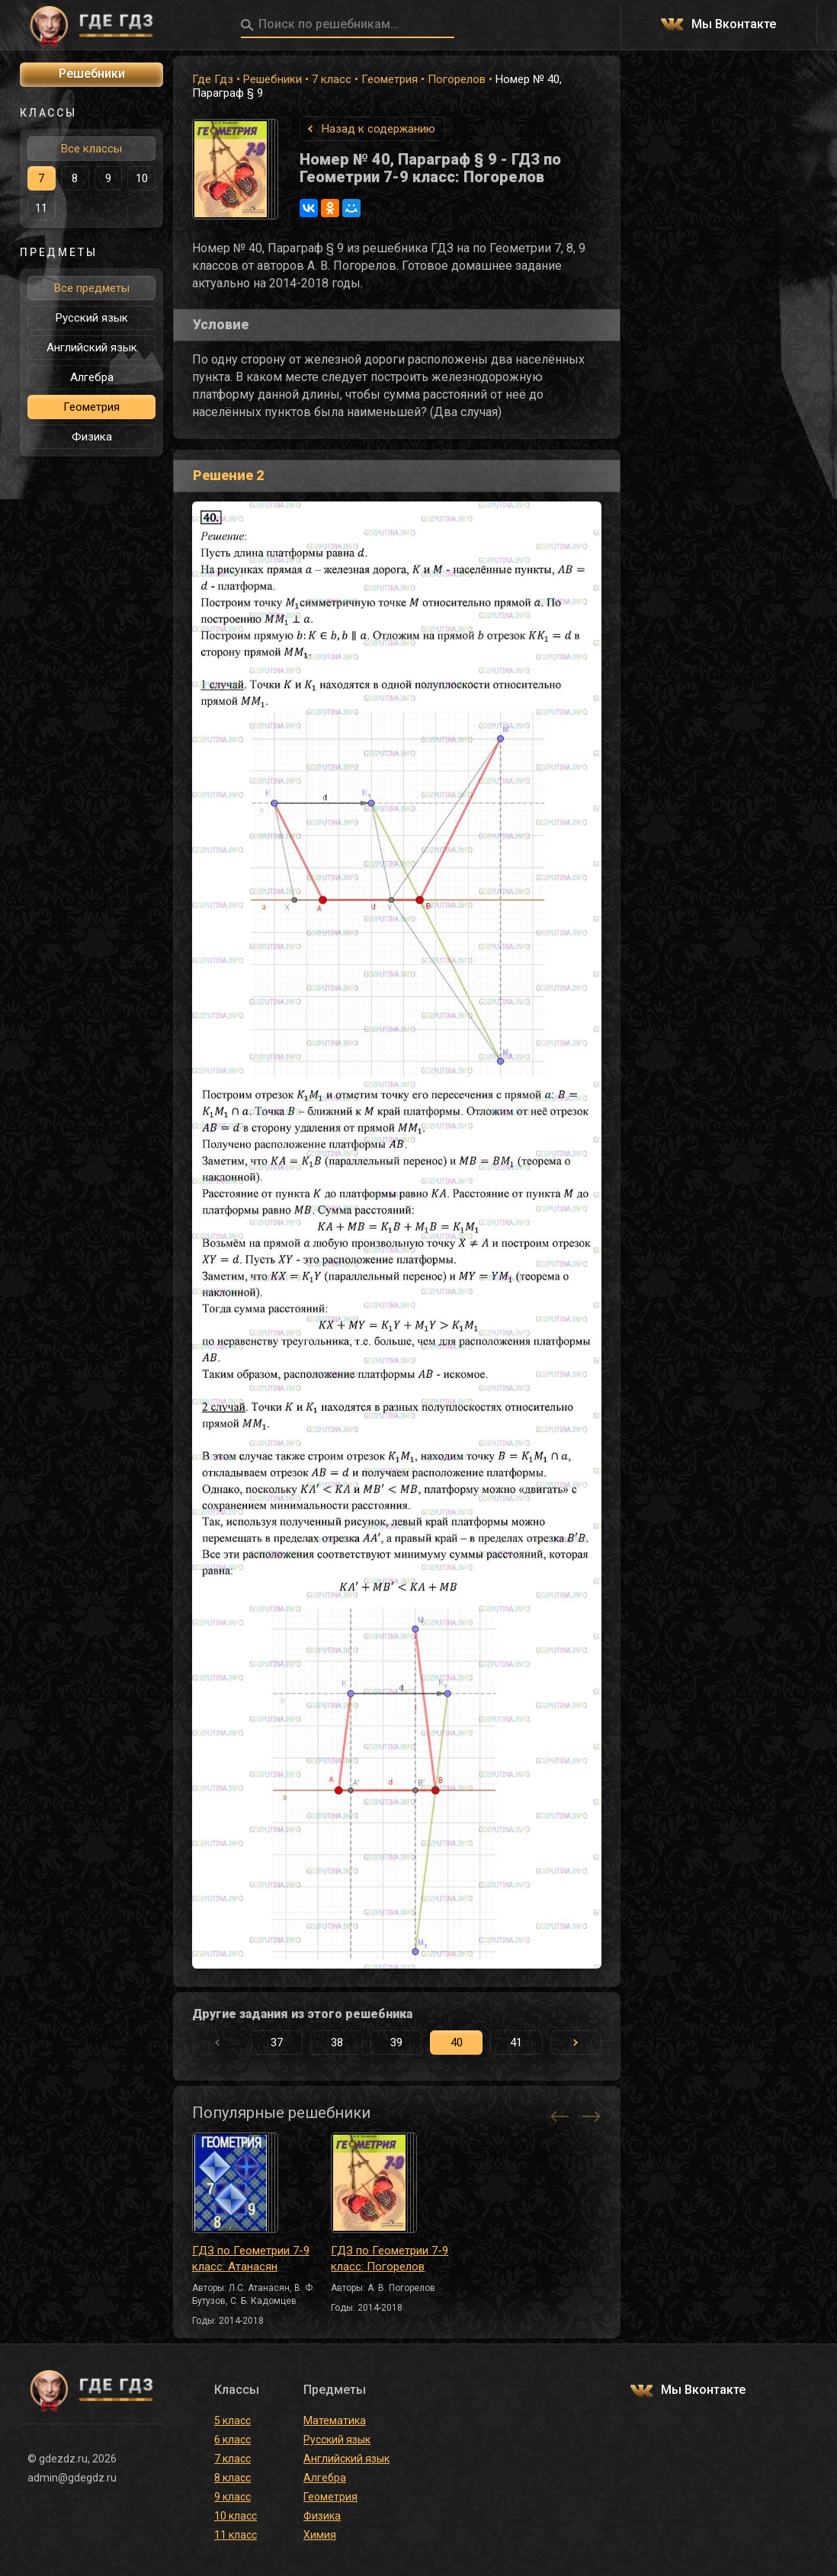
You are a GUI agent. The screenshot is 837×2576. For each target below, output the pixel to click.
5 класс (232, 2420)
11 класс (235, 2535)
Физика (92, 437)
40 (457, 2042)
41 (516, 2042)
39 (396, 2042)
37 (277, 2042)
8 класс (232, 2478)
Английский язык (91, 347)
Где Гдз (212, 79)
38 (337, 2042)
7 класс (331, 79)
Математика (334, 2420)
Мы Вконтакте (733, 24)
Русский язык (92, 318)
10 (142, 178)
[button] (575, 2042)
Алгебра (92, 377)
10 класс (235, 2516)
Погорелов (457, 79)
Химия (319, 2535)
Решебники (272, 79)
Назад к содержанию (378, 129)
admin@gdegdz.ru (72, 2478)
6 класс (232, 2439)
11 (41, 208)
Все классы (91, 148)
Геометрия (389, 79)
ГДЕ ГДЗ (91, 25)
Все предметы (92, 288)
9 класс (232, 2497)
